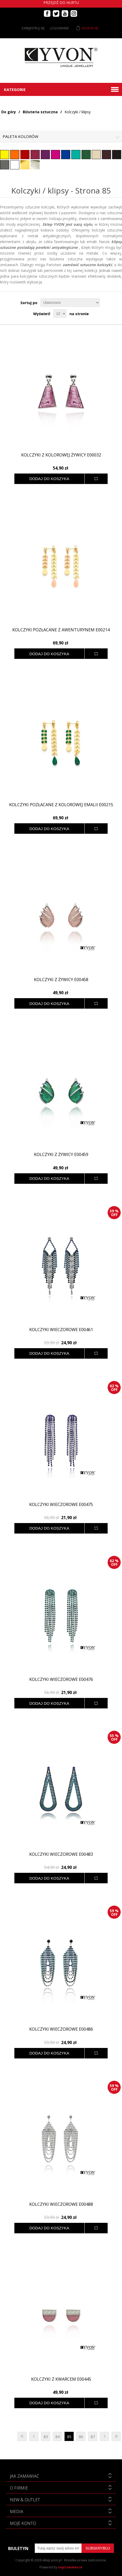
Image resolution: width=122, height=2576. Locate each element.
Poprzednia (33, 2436)
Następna (104, 2436)
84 (57, 2436)
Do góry (8, 111)
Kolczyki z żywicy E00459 (61, 1154)
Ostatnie (116, 2436)
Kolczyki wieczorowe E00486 (61, 2029)
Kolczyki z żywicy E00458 (61, 979)
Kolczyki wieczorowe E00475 (61, 1504)
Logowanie (59, 28)
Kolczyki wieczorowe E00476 (61, 1679)
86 (81, 2436)
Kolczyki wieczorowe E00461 (61, 1329)
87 (93, 2436)
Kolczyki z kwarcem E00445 (61, 2379)
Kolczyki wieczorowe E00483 (61, 1854)
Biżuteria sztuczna (40, 111)
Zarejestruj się (33, 28)
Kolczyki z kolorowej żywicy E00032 (61, 455)
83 (46, 2436)
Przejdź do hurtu (61, 2)
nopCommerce (70, 2567)
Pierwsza (22, 2436)
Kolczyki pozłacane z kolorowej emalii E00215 (61, 804)
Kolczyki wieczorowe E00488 (61, 2204)
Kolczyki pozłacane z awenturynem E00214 (61, 629)
